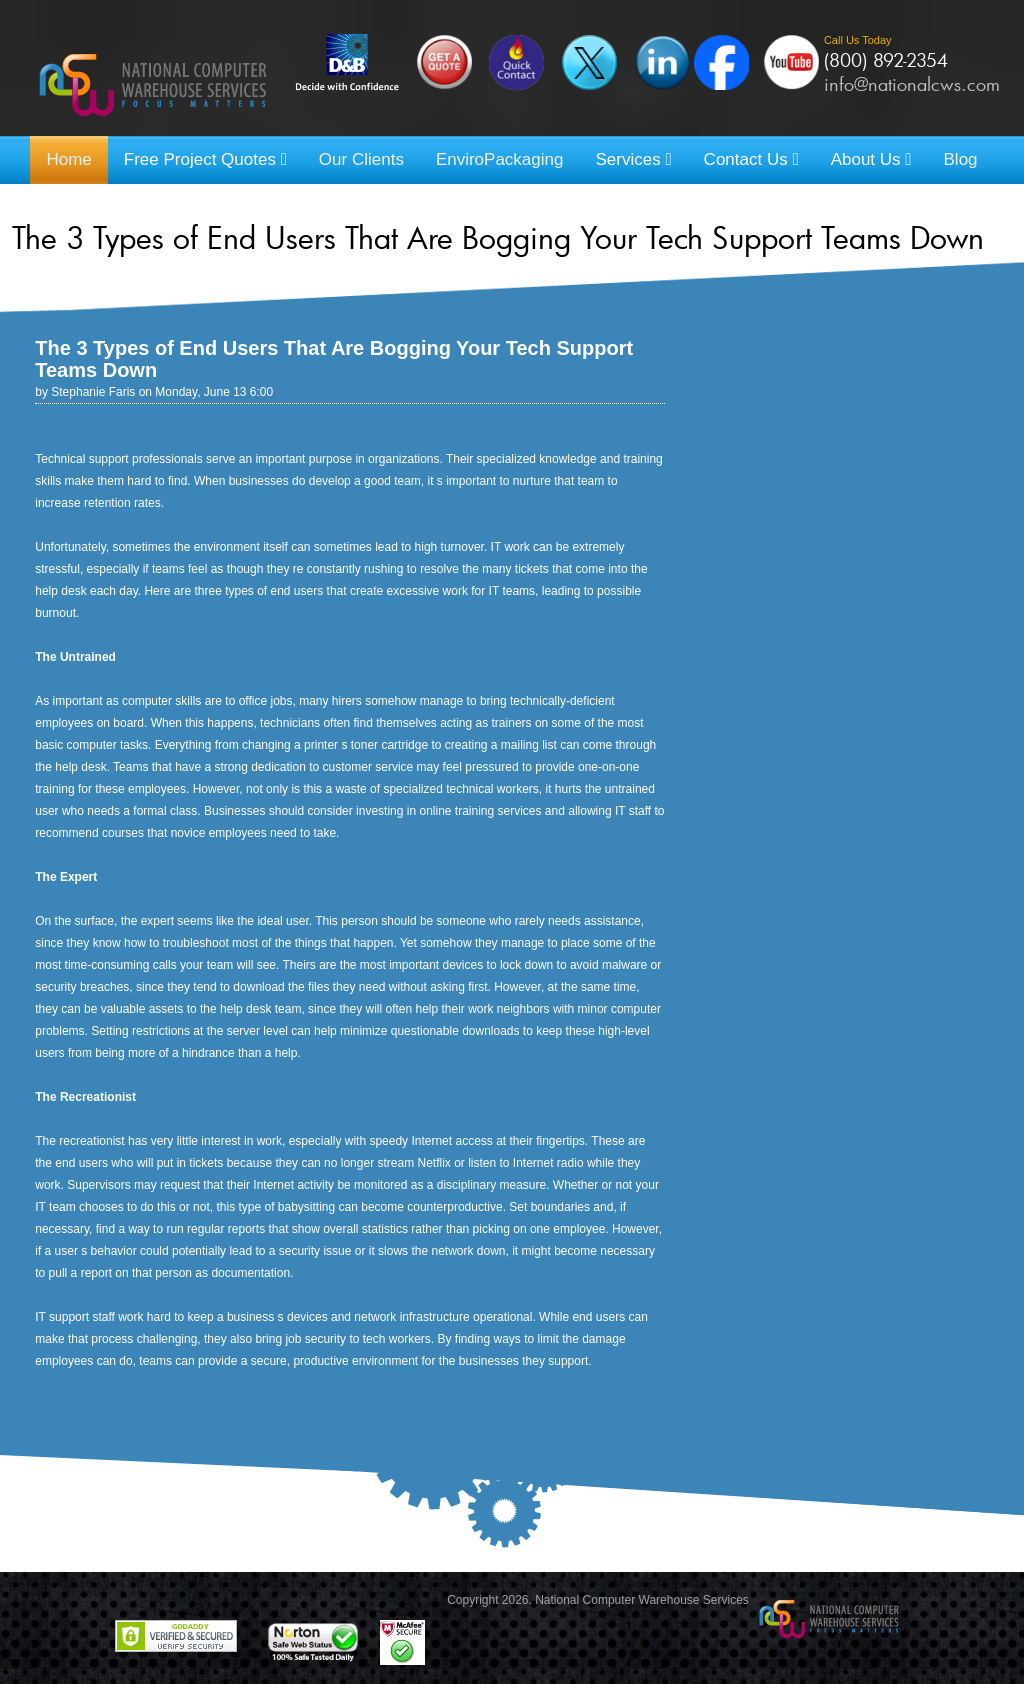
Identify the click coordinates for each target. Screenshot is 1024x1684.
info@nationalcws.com (912, 84)
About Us (871, 159)
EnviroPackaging (500, 159)
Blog (961, 159)
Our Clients (361, 159)
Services (633, 159)
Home (68, 159)
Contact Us (751, 159)
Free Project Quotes (205, 159)
